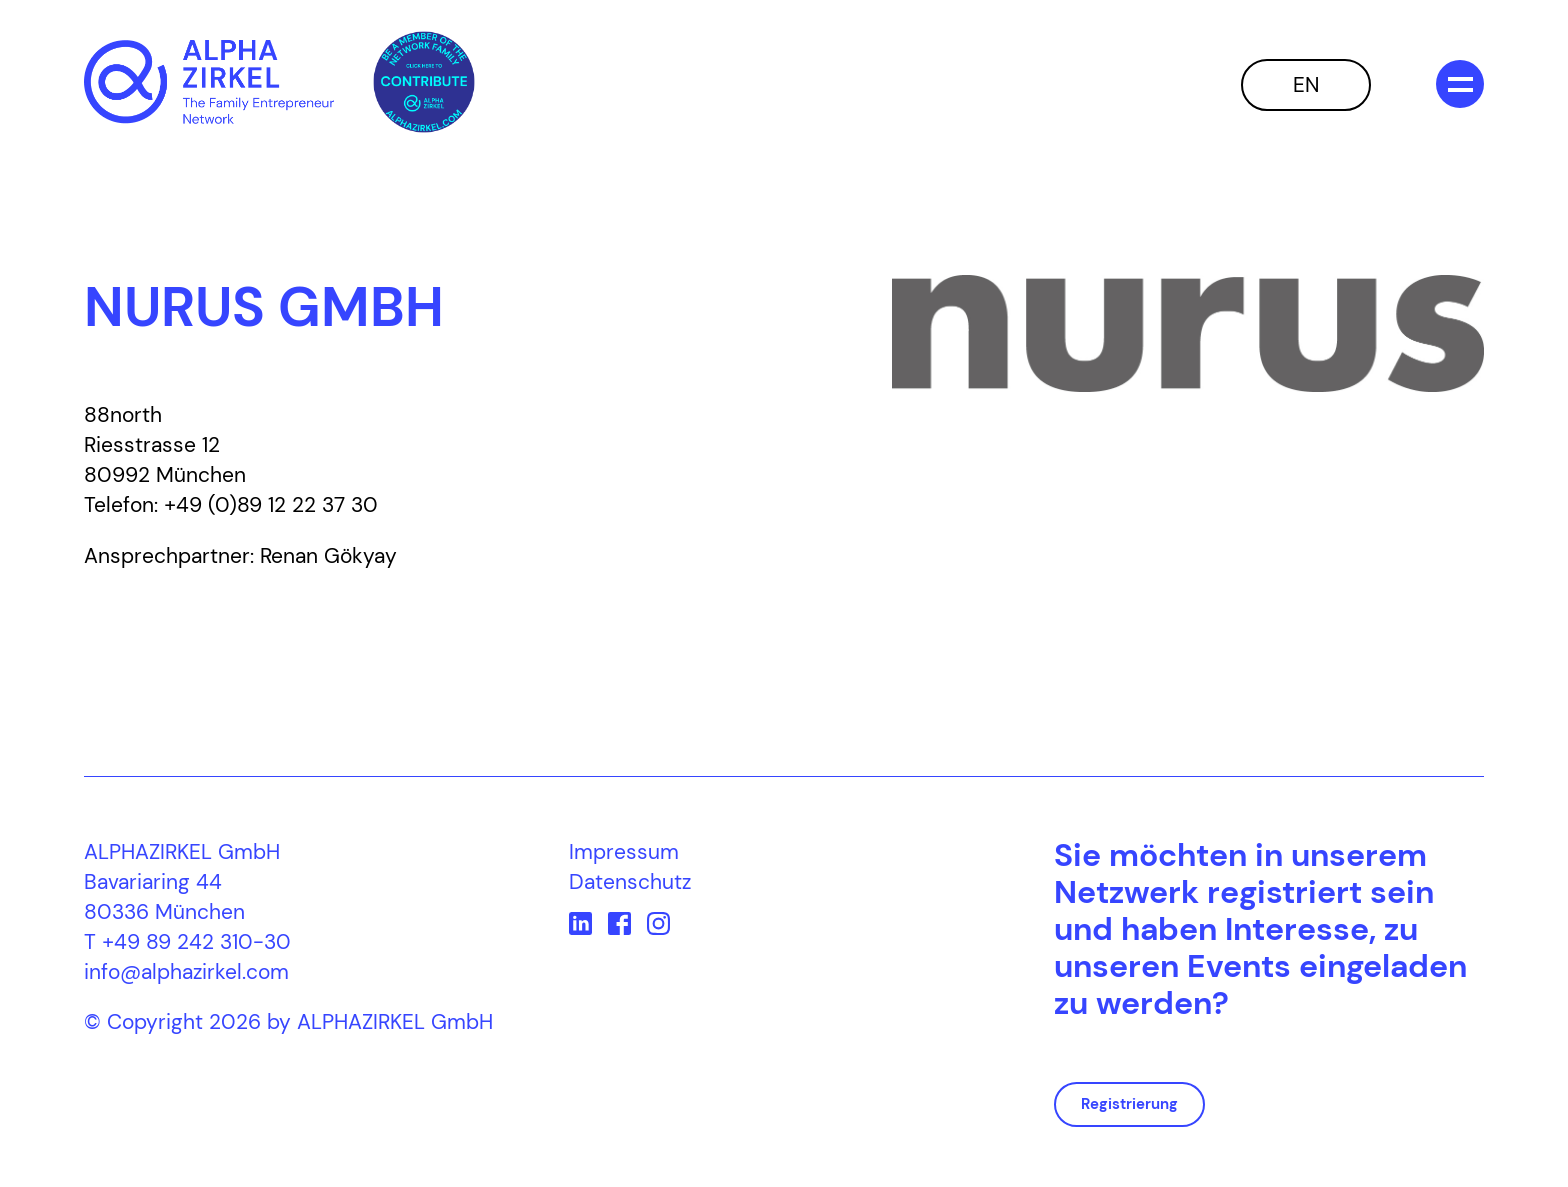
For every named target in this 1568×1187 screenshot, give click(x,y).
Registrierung (1129, 1104)
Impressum (624, 852)
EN (1306, 85)
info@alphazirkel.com (186, 972)
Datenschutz (630, 882)
